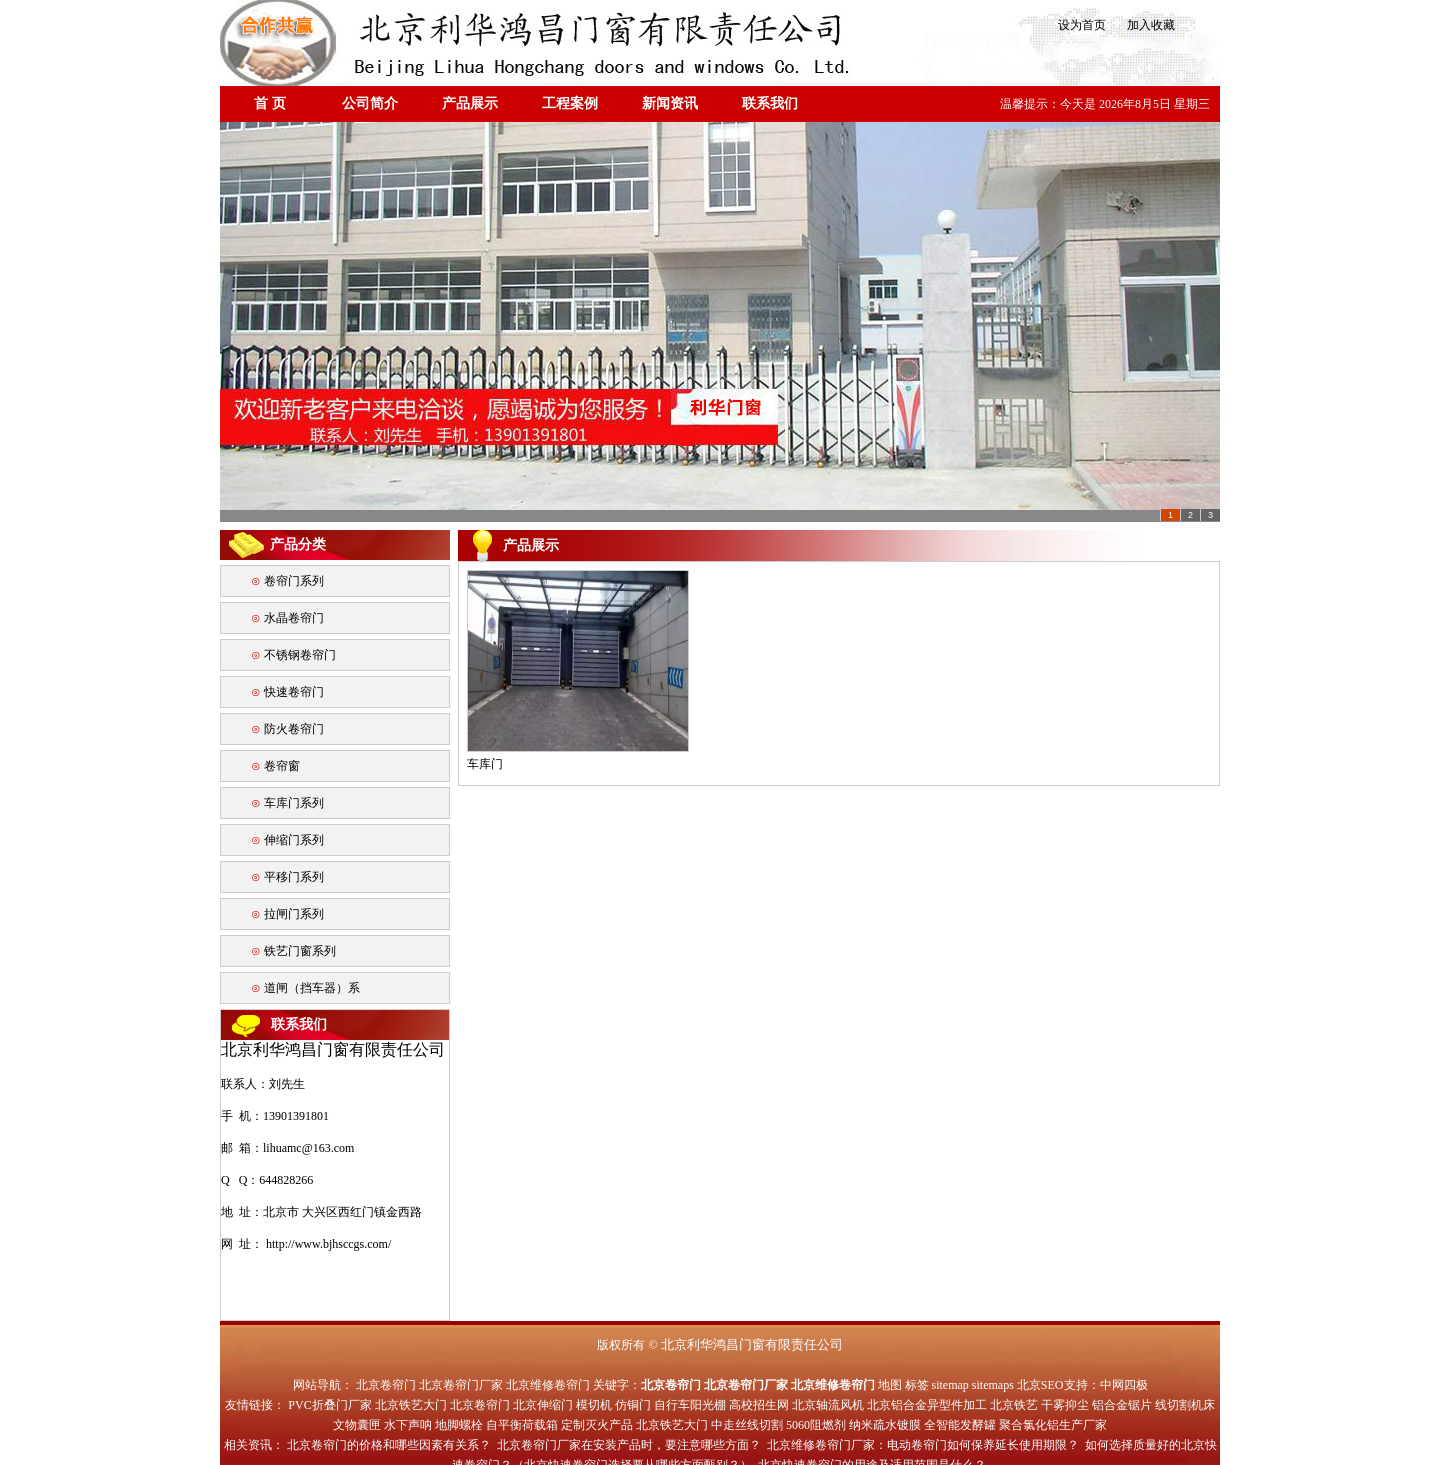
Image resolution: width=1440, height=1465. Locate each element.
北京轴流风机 (828, 1405)
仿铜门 (633, 1405)
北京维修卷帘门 (548, 1385)
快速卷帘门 (294, 692)
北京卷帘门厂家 (461, 1385)
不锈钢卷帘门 (300, 655)
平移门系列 (294, 877)
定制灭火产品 (597, 1425)
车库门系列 (294, 803)
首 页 (270, 103)
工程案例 (570, 103)
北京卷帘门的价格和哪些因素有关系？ (389, 1445)
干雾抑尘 (1065, 1405)
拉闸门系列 (294, 914)
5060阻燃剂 (816, 1425)
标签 (917, 1385)
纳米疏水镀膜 (885, 1425)
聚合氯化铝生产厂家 (1053, 1425)
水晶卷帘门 (294, 618)
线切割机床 (1185, 1405)
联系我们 (770, 103)
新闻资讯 (670, 103)
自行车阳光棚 (690, 1405)
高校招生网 (759, 1405)
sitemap (950, 1385)
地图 (890, 1385)
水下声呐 (408, 1425)
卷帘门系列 (294, 581)
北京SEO (1040, 1385)
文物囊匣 (357, 1425)
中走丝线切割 (747, 1425)
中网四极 (1124, 1385)
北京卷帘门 (386, 1385)
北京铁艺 (1014, 1405)
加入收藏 (1145, 25)
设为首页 (1080, 25)
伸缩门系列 (294, 840)
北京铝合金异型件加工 (927, 1405)
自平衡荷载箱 (522, 1425)
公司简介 (370, 103)
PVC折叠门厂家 (329, 1405)
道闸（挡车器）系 (312, 988)
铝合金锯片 (1122, 1405)
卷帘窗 (282, 766)
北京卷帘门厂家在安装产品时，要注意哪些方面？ (629, 1445)
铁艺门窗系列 (300, 951)
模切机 (594, 1405)
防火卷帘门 (294, 729)
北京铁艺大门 (411, 1405)
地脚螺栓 (459, 1425)
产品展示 (470, 103)
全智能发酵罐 (960, 1425)
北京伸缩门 (543, 1405)
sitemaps (993, 1385)
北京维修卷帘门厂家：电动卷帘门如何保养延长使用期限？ (923, 1445)
